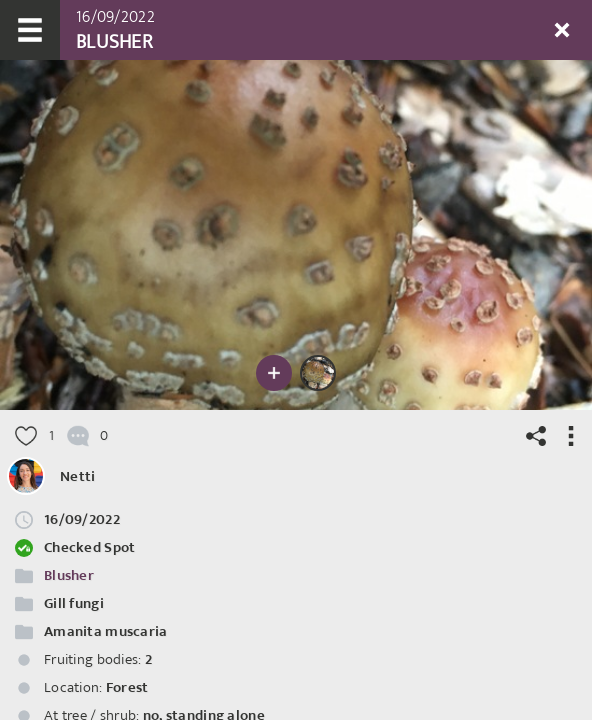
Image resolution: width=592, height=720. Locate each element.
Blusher (69, 575)
